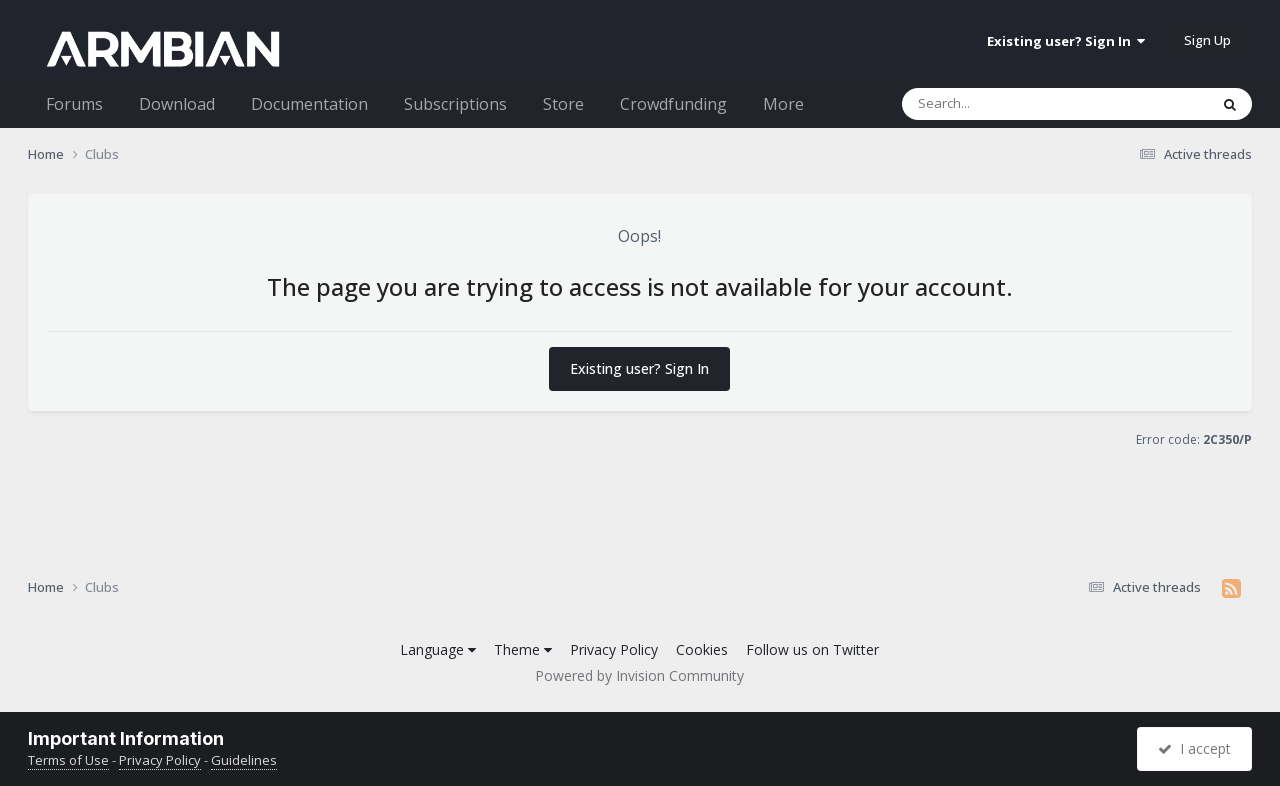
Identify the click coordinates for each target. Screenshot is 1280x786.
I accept (1194, 748)
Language (438, 649)
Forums (74, 104)
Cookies (702, 649)
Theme (523, 649)
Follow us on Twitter (812, 649)
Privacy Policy (614, 649)
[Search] (1003, 104)
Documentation (309, 104)
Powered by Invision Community (639, 675)
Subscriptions (455, 104)
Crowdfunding (673, 104)
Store (563, 104)
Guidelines (244, 760)
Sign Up (1207, 40)
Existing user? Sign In (1066, 41)
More (783, 104)
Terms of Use (68, 760)
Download (177, 104)
